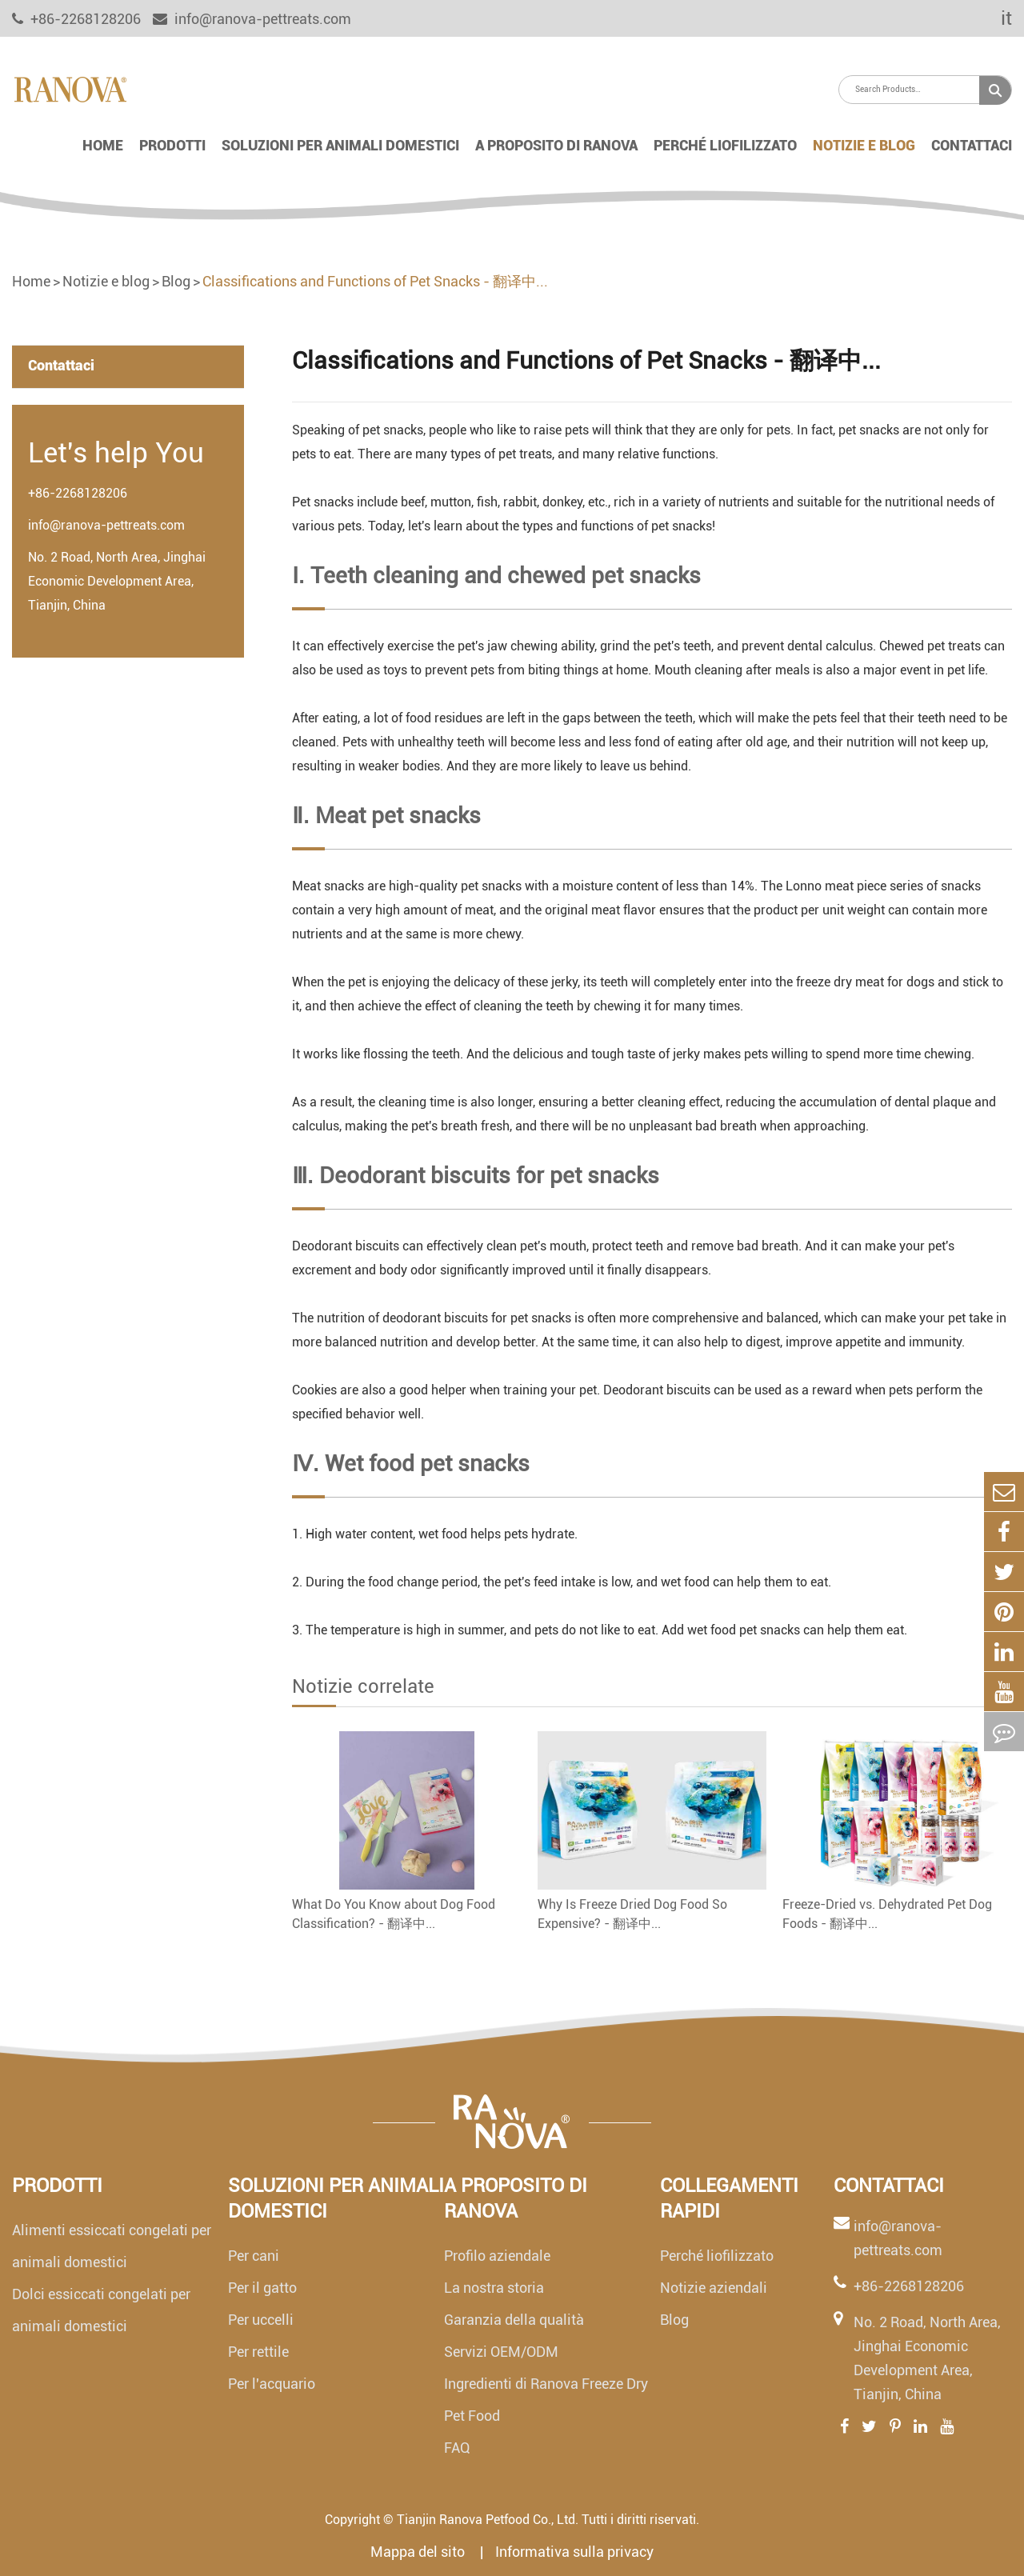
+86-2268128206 (77, 493)
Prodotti (172, 145)
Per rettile (258, 2351)
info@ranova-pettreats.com (252, 18)
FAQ (457, 2447)
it (995, 18)
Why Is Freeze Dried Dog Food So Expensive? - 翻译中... (632, 1914)
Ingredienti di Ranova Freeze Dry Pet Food (546, 2399)
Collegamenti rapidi (729, 2198)
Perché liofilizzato (725, 145)
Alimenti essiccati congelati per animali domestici (111, 2246)
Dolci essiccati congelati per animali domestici (101, 2310)
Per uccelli (261, 2319)
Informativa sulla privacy (574, 2551)
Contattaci (971, 145)
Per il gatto (262, 2287)
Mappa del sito (419, 2551)
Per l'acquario (271, 2383)
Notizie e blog (864, 145)
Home (102, 145)
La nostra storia (494, 2287)
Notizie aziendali (713, 2287)
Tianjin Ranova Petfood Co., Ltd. (487, 2519)
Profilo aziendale (497, 2255)
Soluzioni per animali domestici (340, 145)
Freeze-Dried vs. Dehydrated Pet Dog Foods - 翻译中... (887, 1914)
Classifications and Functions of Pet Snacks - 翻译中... (375, 281)
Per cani (253, 2255)
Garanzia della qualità (514, 2319)
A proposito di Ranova (556, 145)
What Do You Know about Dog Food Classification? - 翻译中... (393, 1914)
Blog (176, 281)
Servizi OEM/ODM (501, 2351)
